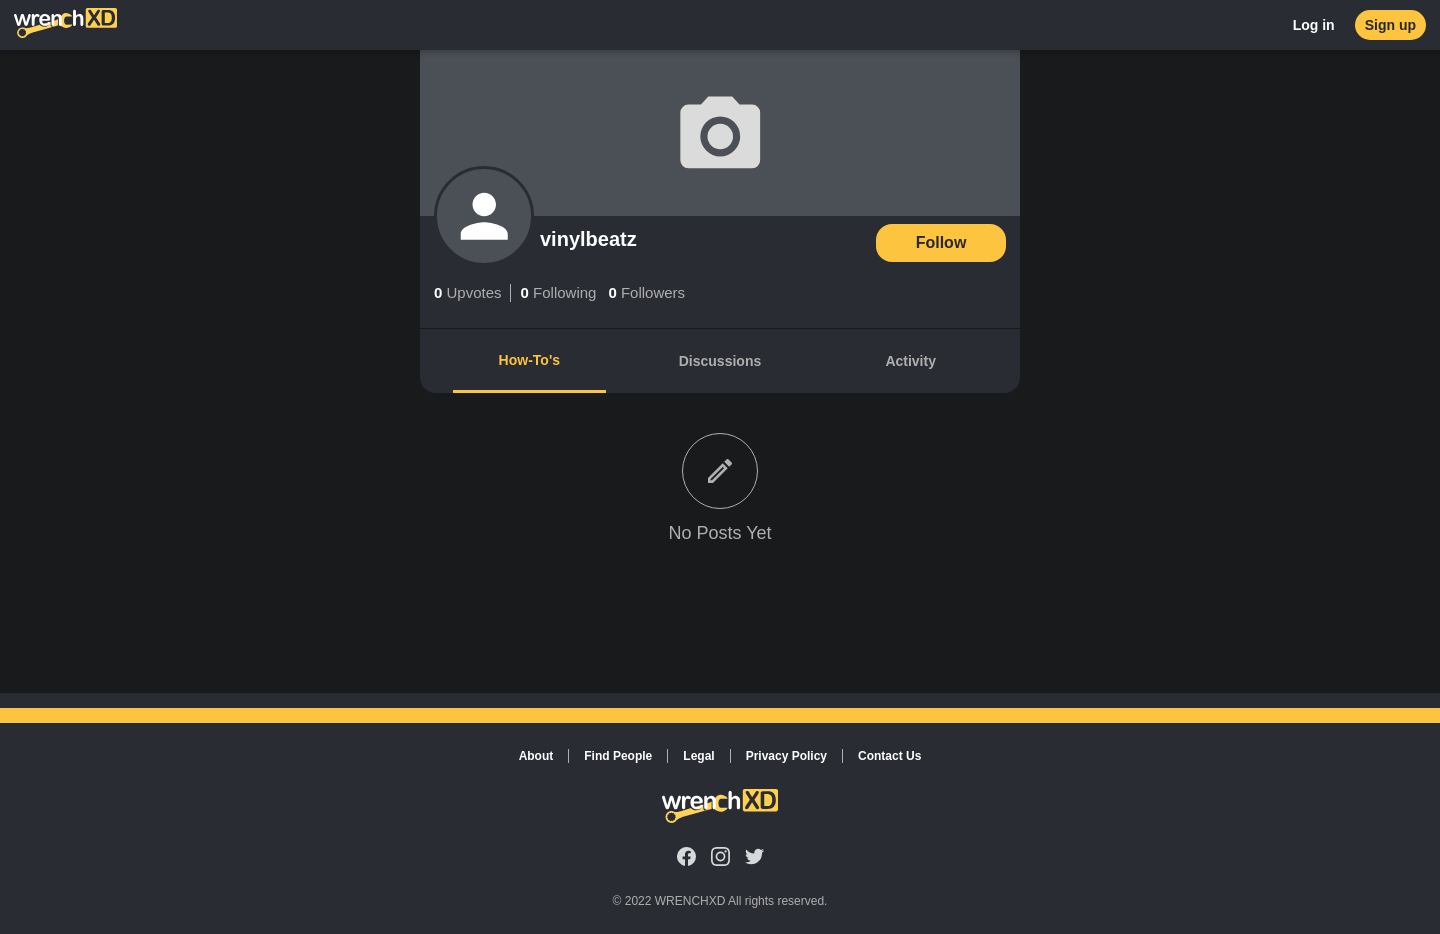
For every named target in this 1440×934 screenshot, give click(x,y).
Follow (941, 242)
